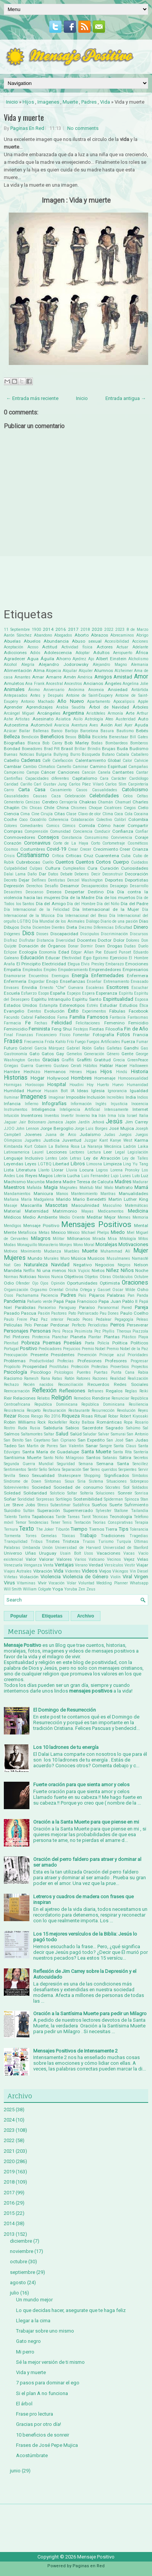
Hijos (28, 102)
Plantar (94, 1336)
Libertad (61, 1163)
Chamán (105, 802)
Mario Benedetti (90, 1199)
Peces (87, 1319)
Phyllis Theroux (116, 1331)
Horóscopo (34, 1084)
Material (12, 1211)
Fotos (123, 1034)
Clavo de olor (89, 813)
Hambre (12, 1071)
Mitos (143, 1238)
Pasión (44, 1313)
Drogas (114, 946)
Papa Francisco (81, 1301)
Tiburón (62, 1529)
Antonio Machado (37, 701)
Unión (47, 1547)
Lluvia (71, 1170)
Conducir (102, 831)
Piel (7, 1336)
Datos (53, 874)
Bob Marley (77, 743)
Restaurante (79, 1410)
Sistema (96, 1481)
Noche (141, 1270)
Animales (14, 689)
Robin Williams (20, 1422)
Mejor (110, 1217)
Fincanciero (46, 1034)
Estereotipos (72, 1005)
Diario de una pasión (119, 921)
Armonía (115, 713)
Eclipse (10, 952)
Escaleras (95, 987)
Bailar (24, 730)
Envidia (29, 987)
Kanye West (121, 1140)
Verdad (96, 1565)
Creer (125, 849)
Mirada (98, 1238)
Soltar (72, 1493)
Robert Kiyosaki (134, 1416)
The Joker (45, 1529)
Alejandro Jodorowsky (64, 664)
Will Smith (13, 1589)
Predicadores (50, 1348)
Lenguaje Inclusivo (23, 1158)
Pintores (21, 1336)
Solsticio (57, 1493)
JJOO (9, 1128)
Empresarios (135, 969)
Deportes (114, 880)
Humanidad (137, 1084)
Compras (13, 831)
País (82, 1295)
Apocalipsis (124, 701)
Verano (81, 1565)
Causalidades (16, 796)
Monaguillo (27, 1244)
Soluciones (105, 1493)
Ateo (109, 719)
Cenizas (32, 802)
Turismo (105, 1541)
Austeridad (126, 719)
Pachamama (27, 1295)
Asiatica (63, 719)
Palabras (116, 1295)
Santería (141, 1452)
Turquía (123, 1541)
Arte (130, 713)
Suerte (115, 1504)
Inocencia (139, 1103)
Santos (93, 1457)
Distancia (45, 940)
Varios (80, 1559)
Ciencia (11, 813)
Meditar (94, 1217)
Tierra (111, 1529)
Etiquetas (52, 1616)
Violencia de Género (85, 1576)
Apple (143, 701)
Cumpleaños (74, 868)
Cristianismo (33, 855)
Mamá (141, 1187)
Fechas (40, 1023)
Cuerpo (121, 862)
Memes (124, 1217)
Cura (92, 868)
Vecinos (114, 1559)
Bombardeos (116, 743)
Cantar (142, 772)
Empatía (12, 969)
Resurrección (103, 1410)
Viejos (105, 1571)
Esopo (43, 993)
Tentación (82, 1522)
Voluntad (86, 1583)
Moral (89, 1244)
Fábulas (117, 1011)
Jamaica (55, 1122)
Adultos (101, 652)
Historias (15, 1077)
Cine (35, 813)
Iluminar (11, 1097)
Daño (32, 874)
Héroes (76, 1071)
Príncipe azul (112, 1354)
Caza (56, 796)
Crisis (9, 855)
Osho (142, 1289)
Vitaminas (26, 1583)
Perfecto (79, 1325)
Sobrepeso (139, 1481)
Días (143, 921)
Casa (39, 789)
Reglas (131, 1391)
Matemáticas (136, 1205)
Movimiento (31, 1251)
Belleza (12, 736)
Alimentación (18, 670)
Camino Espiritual (108, 766)
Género (113, 1053)
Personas (40, 1331)
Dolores (132, 940)
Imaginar (57, 1097)
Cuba (126, 855)
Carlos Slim (115, 784)
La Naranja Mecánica (101, 1146)
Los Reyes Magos (34, 1175)
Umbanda (31, 1547)
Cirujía (46, 813)
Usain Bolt (70, 1553)
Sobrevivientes (16, 1487)
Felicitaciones (88, 1023)
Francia (140, 1034)
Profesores (116, 1360)
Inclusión (96, 1097)
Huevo (117, 1084)
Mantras (108, 1193)
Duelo (143, 946)
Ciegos (130, 807)
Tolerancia (138, 1529)
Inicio (12, 102)
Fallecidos (45, 1017)
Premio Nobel (93, 1348)
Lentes (51, 1158)
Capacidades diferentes (47, 778)
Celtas (142, 796)
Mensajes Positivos (96, 1224)
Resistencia (14, 1410)
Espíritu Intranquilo (51, 999)
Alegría (27, 664)
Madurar (140, 1181)
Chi (24, 807)
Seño (43, 1469)
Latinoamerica (16, 1152)
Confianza (122, 831)
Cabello (11, 760)
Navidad (60, 1264)
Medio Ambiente (40, 1217)
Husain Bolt (56, 1090)
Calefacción (62, 760)
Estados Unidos (20, 1005)
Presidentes (62, 1354)
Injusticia (119, 1103)
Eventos (34, 1011)
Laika (143, 1146)
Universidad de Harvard (77, 1547)
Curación (109, 868)
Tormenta (12, 1535)
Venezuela (13, 1565)
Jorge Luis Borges (91, 1128)
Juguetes (32, 1140)
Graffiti (67, 1060)
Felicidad (62, 1023)
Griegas (11, 1065)
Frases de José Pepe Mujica (47, 2445)
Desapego (119, 885)
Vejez (129, 1559)
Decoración (136, 874)
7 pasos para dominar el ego (47, 2383)
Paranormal (108, 1307)
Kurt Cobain (35, 1146)
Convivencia (121, 837)
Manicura (43, 1193)
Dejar (24, 880)
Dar (42, 874)
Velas (142, 1559)
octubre (18, 2261)
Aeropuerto (122, 652)
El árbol (24, 2403)
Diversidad (65, 940)
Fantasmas (138, 1017)
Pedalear (104, 1319)
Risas (87, 1416)
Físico (65, 1034)
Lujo (114, 1175)
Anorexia (96, 689)
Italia (143, 1115)
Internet (140, 1109)
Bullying (60, 754)
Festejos (80, 1029)
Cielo (143, 807)
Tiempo (79, 1529)
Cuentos (64, 862)
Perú (56, 1331)
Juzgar (90, 1140)
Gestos (33, 1060)
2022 (108, 629)
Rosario (141, 1422)
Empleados (32, 969)
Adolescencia (58, 652)
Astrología (94, 719)
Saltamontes (32, 1434)
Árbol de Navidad (109, 707)
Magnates (69, 1187)
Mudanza (52, 1251)
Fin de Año (136, 1029)
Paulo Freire (15, 1319)
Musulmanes (118, 1258)
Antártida (139, 689)
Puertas (101, 1372)
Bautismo (125, 730)
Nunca (57, 1276)
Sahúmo (133, 1428)
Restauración (54, 1410)
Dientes (58, 927)
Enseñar (94, 981)
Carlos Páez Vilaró (86, 784)
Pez (97, 1331)
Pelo (28, 1325)
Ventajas (64, 1565)
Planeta (78, 1336)
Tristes (53, 1541)
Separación (71, 1469)
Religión (61, 1397)
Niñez (112, 1270)
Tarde (60, 1516)
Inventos (51, 1115)
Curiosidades (134, 868)
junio (15, 2471)
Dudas (130, 946)
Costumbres (32, 849)
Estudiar (108, 1005)
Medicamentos (111, 1211)
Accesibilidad (117, 641)
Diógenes (12, 933)
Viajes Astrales (18, 1571)
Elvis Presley (92, 964)
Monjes (65, 1244)
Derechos (34, 885)
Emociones (136, 963)
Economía (47, 952)
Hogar (37, 1078)
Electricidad (54, 963)
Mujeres (15, 1257)
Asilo (77, 719)
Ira (94, 1115)
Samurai (118, 1434)
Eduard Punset (117, 952)
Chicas (35, 807)
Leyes (30, 1163)
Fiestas (96, 1029)
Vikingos (120, 1571)
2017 (73, 629)
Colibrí (120, 819)
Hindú (121, 1071)
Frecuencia (34, 1041)
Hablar (106, 1065)
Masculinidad (85, 1205)
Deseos (54, 891)
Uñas (30, 1553)
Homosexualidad (133, 1078)
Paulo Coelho (134, 1313)
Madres (123, 1181)
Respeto (33, 1410)
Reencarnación (17, 1391)
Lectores (77, 1152)
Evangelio (14, 1011)
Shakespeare (69, 1475)
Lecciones (57, 1152)
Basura (107, 730)
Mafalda (34, 1187)
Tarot (86, 1516)
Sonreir (125, 1493)
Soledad (12, 1493)
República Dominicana (103, 1404)
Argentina (73, 713)
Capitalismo (84, 778)
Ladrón (129, 1146)
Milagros (40, 1238)
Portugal (11, 1348)
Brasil (67, 748)
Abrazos (99, 635)
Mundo (34, 1258)
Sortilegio (64, 1499)
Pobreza (30, 1343)
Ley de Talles (135, 1158)
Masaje (10, 1205)
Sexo (24, 1475)
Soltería (86, 1493)
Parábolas (25, 1307)
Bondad (12, 748)
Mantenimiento (84, 1193)
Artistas (22, 719)
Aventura (79, 725)
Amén (69, 677)
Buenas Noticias (19, 754)
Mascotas (56, 1205)
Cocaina (141, 813)
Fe (28, 1023)
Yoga (57, 1589)
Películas (13, 1325)
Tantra (24, 1516)
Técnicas (100, 1516)
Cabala (122, 754)
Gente (127, 1053)
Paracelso (47, 1307)
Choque (95, 807)
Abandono (43, 635)
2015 (9, 2213)
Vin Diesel (139, 1571)
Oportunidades (82, 1283)
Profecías (65, 1360)
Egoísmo (100, 957)
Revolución (126, 1410)
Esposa (141, 999)
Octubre (141, 1276)
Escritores (118, 987)
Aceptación (13, 647)
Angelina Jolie (135, 683)
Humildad (14, 1090)
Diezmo (85, 927)
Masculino (112, 1205)
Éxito (73, 1011)
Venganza (33, 1565)
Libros (78, 1163)
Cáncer (48, 772)
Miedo (118, 1232)
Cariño (26, 784)
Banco (56, 730)
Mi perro (25, 2352)
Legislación (138, 1152)
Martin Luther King (128, 1199)
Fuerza (128, 1041)
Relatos (43, 1398)
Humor (34, 1090)
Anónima (76, 689)
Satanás (110, 1457)
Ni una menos (51, 1270)
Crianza (140, 849)
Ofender (23, 1283)
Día (110, 891)
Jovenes (33, 1134)
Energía (80, 975)
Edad (63, 952)
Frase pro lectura (34, 2414)
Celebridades (104, 795)
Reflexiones (72, 1391)
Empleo (50, 969)
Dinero (141, 927)
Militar (59, 1238)
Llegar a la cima (33, 2320)
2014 (48, 629)
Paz (34, 1319)
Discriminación (114, 933)
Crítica (58, 855)
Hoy (90, 1084)
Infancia (12, 1103)
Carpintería (138, 784)
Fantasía (118, 1017)
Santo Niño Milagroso (64, 1457)
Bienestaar (118, 736)
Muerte (70, 102)
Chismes (79, 807)
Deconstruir (112, 874)
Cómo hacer (111, 825)
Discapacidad (64, 933)
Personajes (16, 1331)
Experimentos (94, 1011)
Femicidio (138, 1023)
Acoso (32, 647)
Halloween (138, 1065)
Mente (10, 1232)
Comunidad (60, 831)
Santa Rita (122, 1452)
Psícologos (63, 1372)
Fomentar (81, 1034)
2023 (120, 629)
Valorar (46, 1559)
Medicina (138, 1211)
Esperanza (106, 993)
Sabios (72, 1427)
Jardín (84, 1122)
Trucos (88, 1541)
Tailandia (139, 1510)
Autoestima (16, 725)
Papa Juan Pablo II (118, 1301)
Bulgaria (44, 754)
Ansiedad (118, 689)
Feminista (39, 1029)
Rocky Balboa (82, 1422)
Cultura (52, 868)
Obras (105, 1276)
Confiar (141, 831)
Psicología (15, 1372)
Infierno (31, 1103)
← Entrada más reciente (32, 398)
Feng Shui (62, 1029)
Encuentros (39, 975)
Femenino (114, 1023)
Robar (113, 1416)
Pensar (41, 1325)
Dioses (42, 933)
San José (115, 1440)
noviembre (21, 2251)
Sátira (125, 1457)
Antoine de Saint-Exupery (89, 695)
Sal (145, 1428)
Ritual (100, 1416)
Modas (10, 1244)
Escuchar (139, 987)
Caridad (11, 784)
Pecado (73, 1319)
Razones (100, 1378)
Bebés (142, 730)
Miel (130, 1232)
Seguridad (66, 1463)
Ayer (129, 725)
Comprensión (36, 831)
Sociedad (41, 1487)
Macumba (36, 1181)
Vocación (57, 1583)
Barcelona (89, 730)
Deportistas (136, 880)
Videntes (73, 1571)
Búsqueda (91, 754)
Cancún (88, 772)
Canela (104, 772)
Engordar (36, 981)
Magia (51, 1187)
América (85, 677)
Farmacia (12, 1023)
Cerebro (50, 802)
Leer (107, 1152)
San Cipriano (64, 1440)
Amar (38, 677)
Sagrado (114, 1427)
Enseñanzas (72, 981)
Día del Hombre (81, 903)
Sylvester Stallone (112, 1510)
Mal (98, 1187)
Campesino (14, 772)
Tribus (37, 1541)
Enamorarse (15, 975)
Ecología (28, 952)
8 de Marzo (137, 629)
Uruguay (48, 1553)
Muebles (71, 1251)
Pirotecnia (41, 1336)
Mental (141, 1225)
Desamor (69, 885)
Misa (112, 1238)
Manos (62, 1193)
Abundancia (56, 641)
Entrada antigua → (125, 398)
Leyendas (13, 1163)
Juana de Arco (60, 1134)
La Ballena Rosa (64, 1146)
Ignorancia (117, 1090)
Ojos (44, 1283)
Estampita (48, 1005)
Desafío (51, 885)
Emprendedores (105, 969)
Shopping (92, 1475)
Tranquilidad (15, 1541)
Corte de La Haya (70, 843)
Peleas (142, 1319)
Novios (44, 1276)
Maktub (86, 1187)
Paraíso (87, 1307)
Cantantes (123, 772)
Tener (55, 1522)
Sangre (106, 1445)
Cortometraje (113, 843)
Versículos (113, 1565)
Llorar (57, 1170)
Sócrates (112, 1487)
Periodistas (98, 1325)
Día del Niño (108, 903)
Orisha (71, 1289)
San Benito (13, 1440)
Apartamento (98, 701)
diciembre (21, 2241)
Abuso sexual (87, 641)
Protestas (99, 1366)
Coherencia (58, 819)
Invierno (83, 1115)
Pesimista (83, 1331)
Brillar (80, 748)
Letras (75, 1158)
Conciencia (82, 831)
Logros (102, 1170)
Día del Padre (134, 903)
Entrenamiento (116, 981)
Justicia (51, 1140)
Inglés (101, 1103)
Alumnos (103, 670)
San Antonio (137, 1434)
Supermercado (78, 1510)
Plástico (129, 1336)
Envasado (139, 981)
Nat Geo (12, 1264)
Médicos (12, 1217)
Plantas (112, 1336)
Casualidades (104, 789)
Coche (10, 819)
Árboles (140, 707)
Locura (86, 1170)
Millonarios (78, 1238)
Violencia (50, 1576)
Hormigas (13, 1084)
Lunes (125, 1175)
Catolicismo (135, 789)
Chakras (87, 802)
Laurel (38, 1152)
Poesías (72, 1343)
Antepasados (15, 695)
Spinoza (132, 1499)
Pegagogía (124, 1319)
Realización (138, 1378)
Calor (127, 760)
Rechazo (11, 1384)
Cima (25, 813)
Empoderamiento (73, 969)
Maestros (14, 1187)
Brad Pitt (52, 748)
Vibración (42, 1571)
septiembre (22, 2272)
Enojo (52, 981)
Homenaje (104, 1078)
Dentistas (56, 880)
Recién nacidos (38, 1384)
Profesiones (90, 1360)
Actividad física (76, 647)
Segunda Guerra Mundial (28, 1463)
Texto (26, 1528)
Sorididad (26, 1499)
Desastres (13, 892)
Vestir (130, 1565)
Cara (104, 778)
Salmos (11, 1434)
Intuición (11, 1115)
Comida (87, 825)
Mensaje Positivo (41, 1225)
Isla (121, 1115)
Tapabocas (43, 1516)
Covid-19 (56, 849)
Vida (105, 102)
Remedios (82, 1398)
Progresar (139, 1360)
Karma (141, 1140)
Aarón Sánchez (18, 635)
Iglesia (98, 1090)
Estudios (128, 1005)
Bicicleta (99, 736)
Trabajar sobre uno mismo (45, 2331)
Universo (13, 1553)
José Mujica (121, 1128)
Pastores (59, 1313)
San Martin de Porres (38, 1445)
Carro (9, 789)
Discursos (139, 933)
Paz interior (52, 1319)
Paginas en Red (89, 2565)
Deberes (81, 874)
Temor (20, 1522)
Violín (115, 1576)
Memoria (140, 1217)
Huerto (103, 1084)
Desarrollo (139, 885)
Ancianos (93, 683)
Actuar (122, 647)
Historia (139, 1071)
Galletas (114, 1048)
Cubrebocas (28, 862)
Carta (24, 789)
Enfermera (137, 975)
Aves (93, 725)
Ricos (23, 1416)
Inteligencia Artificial (80, 1109)
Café (46, 760)
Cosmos (11, 849)
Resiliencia (138, 1404)
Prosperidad (35, 1366)
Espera (88, 993)
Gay (60, 1053)
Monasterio (48, 1244)
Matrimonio (65, 1211)
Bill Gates (139, 736)
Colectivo (104, 819)
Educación (32, 957)
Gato (34, 1053)
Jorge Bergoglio (56, 1128)
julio (14, 2293)
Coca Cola (123, 813)
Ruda (22, 1428)
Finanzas (24, 1034)
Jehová (98, 1122)
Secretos (141, 1457)
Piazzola (140, 1331)
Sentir (33, 1469)
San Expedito (91, 1440)
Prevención (87, 1354)
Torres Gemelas (41, 1535)
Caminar (80, 766)
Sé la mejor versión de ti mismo (50, 2362)
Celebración (75, 796)
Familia (77, 1017)
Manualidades (133, 1193)
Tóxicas (68, 1535)
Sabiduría (53, 1427)
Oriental (56, 1289)
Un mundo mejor (34, 2299)
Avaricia (61, 725)
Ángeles (113, 683)
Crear (73, 849)
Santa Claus (125, 1445)
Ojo (35, 1283)
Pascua (28, 1313)
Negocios (104, 1264)
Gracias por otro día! (38, 2424)
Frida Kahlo (55, 1041)
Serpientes (127, 1469)
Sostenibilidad (87, 1499)
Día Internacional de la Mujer (106, 909)
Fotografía (103, 1034)
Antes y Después (46, 695)
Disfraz (10, 940)
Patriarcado (88, 1313)
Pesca (67, 1331)
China (63, 807)
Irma (112, 1115)
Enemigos (60, 975)
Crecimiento (105, 849)
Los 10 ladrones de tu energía (66, 1747)
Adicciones (15, 652)
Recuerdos (98, 1384)
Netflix (29, 1270)
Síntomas (53, 1481)
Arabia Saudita (70, 707)
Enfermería (15, 981)
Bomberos (139, 743)
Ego (87, 957)
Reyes (143, 1410)
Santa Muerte (96, 1451)
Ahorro (63, 658)
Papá (58, 1301)
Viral (127, 1576)
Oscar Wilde (123, 1289)
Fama (62, 1017)
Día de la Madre (77, 897)
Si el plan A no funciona (42, 2393)
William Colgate (37, 1589)
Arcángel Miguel (19, 713)
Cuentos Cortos (93, 862)
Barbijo (71, 730)
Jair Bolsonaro (32, 1122)
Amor (141, 676)
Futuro (10, 1048)
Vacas (129, 1553)
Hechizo (32, 1071)
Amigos (103, 677)
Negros (124, 1264)
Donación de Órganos (42, 946)
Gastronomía (15, 1053)
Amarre (53, 677)
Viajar (142, 1565)
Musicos (96, 1258)
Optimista (110, 1283)
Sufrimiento (136, 1504)
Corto (95, 843)
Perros (117, 1325)
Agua (33, 658)
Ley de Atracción (102, 1158)
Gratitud (102, 1059)
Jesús (114, 1121)
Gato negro (28, 2341)
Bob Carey (52, 743)
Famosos (97, 1017)
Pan (131, 1295)
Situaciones (117, 1481)
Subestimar (60, 1504)
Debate (66, 874)
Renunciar (120, 1398)
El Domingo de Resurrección (64, 1710)
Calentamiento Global (98, 760)
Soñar (10, 1499)
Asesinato (42, 719)
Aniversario (54, 689)
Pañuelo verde (39, 1301)
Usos (88, 1553)
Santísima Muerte (22, 1457)
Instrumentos (15, 1109)
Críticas (73, 855)
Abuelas (12, 641)
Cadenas (30, 760)
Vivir (42, 1583)
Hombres (81, 1078)
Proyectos (139, 1366)
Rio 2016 (52, 1416)
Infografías (54, 1103)
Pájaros (97, 1295)
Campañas (138, 766)
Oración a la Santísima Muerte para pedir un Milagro (90, 2013)
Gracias (50, 1059)
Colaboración (82, 819)
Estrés (92, 1005)
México (73, 1232)
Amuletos (14, 683)
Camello (64, 766)
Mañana (11, 1199)
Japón (70, 1122)
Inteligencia (43, 1109)
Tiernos (96, 1529)
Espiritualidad (118, 999)
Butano (108, 754)
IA (72, 1090)
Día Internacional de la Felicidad (37, 909)
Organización (16, 1289)
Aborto (81, 635)
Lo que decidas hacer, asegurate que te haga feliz (71, 2310)
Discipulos (89, 933)
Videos (89, 1571)
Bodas (97, 743)
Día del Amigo (51, 903)
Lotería (60, 1175)
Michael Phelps (95, 1232)
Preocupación (15, 1354)
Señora (54, 1469)
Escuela (12, 993)
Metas (44, 1232)
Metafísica (27, 1232)
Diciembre (41, 927)
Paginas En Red (27, 128)
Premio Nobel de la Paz (127, 1348)
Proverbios (119, 1366)
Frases (13, 1041)
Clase (71, 813)
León (63, 1158)
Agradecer (14, 658)
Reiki (143, 1391)
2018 (85, 629)
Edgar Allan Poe (86, 952)
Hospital (56, 1084)
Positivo (28, 1348)
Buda (122, 748)
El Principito (28, 963)
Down (100, 946)
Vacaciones (108, 1553)
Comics (53, 825)
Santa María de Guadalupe (50, 1451)
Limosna (94, 1164)
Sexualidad (43, 1475)
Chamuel (123, 802)
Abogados (63, 635)
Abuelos (32, 641)
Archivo (85, 1616)
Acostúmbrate (32, 2455)
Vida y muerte (24, 117)
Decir (95, 874)
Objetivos (73, 1276)
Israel (132, 1115)
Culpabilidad (15, 868)
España (57, 993)
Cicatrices (113, 807)
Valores (64, 1559)
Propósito (12, 1366)
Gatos (48, 1053)
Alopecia (53, 670)
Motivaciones (133, 1244)
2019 (9, 2171)
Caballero (139, 754)
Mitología (128, 1238)
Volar (71, 1583)
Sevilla (9, 1475)
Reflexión (44, 1390)
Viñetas (11, 1576)
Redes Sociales (131, 1384)
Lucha (73, 1175)
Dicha (26, 927)
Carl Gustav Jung (50, 784)
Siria (82, 1481)
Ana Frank (34, 683)
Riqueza (71, 1416)
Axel (118, 725)
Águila (47, 658)
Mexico (58, 1232)
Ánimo (34, 689)
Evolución (54, 1011)
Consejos (48, 837)
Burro (75, 754)
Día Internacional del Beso (82, 915)
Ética (143, 1005)
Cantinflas (13, 778)
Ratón (69, 1378)
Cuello (47, 862)
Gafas (99, 1048)
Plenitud (11, 1343)
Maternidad (37, 1211)
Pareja (141, 1307)
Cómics (69, 825)
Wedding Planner (112, 1583)
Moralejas (106, 1244)
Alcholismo (138, 658)
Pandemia (15, 1301)
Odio (9, 1283)
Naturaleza (36, 1264)
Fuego (80, 1041)
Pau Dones (109, 1313)
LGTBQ (45, 1164)
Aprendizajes (39, 707)
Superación (48, 1510)
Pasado (11, 1313)
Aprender (13, 707)
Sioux (69, 1481)
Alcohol (10, 664)
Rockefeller (57, 1422)
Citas (59, 813)
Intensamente (116, 1109)
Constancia (71, 837)
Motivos (11, 1251)
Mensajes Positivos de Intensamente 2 (75, 2051)
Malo (108, 1187)
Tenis (67, 1522)
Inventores (31, 1115)
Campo (32, 772)
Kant (103, 1140)
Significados (116, 1475)
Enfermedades (107, 975)
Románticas (109, 1422)
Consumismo (96, 837)
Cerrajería (68, 802)
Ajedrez (79, 658)
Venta (48, 1565)
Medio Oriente (72, 1217)
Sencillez (140, 1463)
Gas (144, 1048)
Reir (8, 1398)
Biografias (14, 743)
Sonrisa (141, 1493)
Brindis (94, 748)
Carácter (118, 778)
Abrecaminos (122, 635)
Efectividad (71, 957)
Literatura (26, 1170)
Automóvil (41, 725)
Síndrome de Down (22, 1481)
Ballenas (41, 730)
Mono (78, 1244)
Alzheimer (124, 670)
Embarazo (114, 964)
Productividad (41, 1360)
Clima (107, 813)
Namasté (140, 1258)
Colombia (138, 819)
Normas (11, 1276)
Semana (86, 1463)
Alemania (139, 664)
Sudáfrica (81, 1504)
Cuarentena (107, 855)
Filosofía (114, 1029)
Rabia (143, 1372)
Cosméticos (138, 843)
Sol (126, 1487)
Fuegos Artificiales (103, 1041)
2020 (97, 629)
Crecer (85, 849)
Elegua (74, 964)
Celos (128, 796)
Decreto (10, 880)
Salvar (103, 1434)
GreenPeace (137, 1060)
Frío (70, 1041)
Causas (40, 796)
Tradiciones (113, 1535)
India (131, 1097)
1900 (36, 629)
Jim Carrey (136, 1122)
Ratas (57, 1378)
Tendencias (38, 1522)
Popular (18, 1616)
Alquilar (70, 670)
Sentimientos (15, 1469)
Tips (123, 1529)
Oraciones (135, 1282)
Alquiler (86, 670)
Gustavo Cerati (67, 1065)
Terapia (141, 1522)
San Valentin (71, 1445)
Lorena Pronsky (124, 1170)
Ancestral (54, 683)
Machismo (15, 1181)
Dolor (119, 940)
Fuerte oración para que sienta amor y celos (81, 1784)
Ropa (128, 1422)
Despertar (74, 891)
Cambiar (12, 766)
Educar (52, 957)
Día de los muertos (115, 897)
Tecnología (121, 1516)
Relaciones (24, 1398)
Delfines (39, 880)
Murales (51, 1258)
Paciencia (49, 1295)
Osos (8, 1295)
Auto (143, 719)
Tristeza (71, 1541)
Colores (10, 825)
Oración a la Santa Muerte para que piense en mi (86, 1822)
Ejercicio (118, 957)
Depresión (14, 885)
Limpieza (112, 1163)
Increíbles (115, 1097)
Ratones (83, 1378)
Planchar (60, 1336)
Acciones (140, 641)
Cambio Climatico (39, 766)
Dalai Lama (15, 874)
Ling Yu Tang (135, 1164)
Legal (120, 1152)
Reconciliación (70, 1384)
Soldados (140, 1487)
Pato (72, 1313)
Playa (143, 1336)
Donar (73, 946)
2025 (9, 2109)
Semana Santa (112, 1463)
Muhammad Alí (115, 1251)
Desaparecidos (94, 885)
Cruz (88, 855)
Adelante (140, 647)
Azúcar (10, 730)
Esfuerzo (29, 993)
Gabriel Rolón (78, 1048)
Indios (142, 1097)
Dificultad (123, 927)
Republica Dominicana (56, 1404)
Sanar (92, 1445)
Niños (127, 1270)
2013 (9, 2234)
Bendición (30, 736)
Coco (23, 819)
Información (81, 1103)
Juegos (125, 1134)
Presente (39, 1354)
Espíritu (126, 993)
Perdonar (59, 1325)
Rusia (35, 1428)
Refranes (95, 1391)
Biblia (84, 736)
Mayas (87, 1211)
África (142, 652)
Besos (70, 736)
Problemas (15, 1360)
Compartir (138, 825)
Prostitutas (59, 1366)
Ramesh (31, 1378)
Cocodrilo (38, 819)
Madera (53, 1181)
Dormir (87, 946)
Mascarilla (31, 1205)
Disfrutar (27, 940)
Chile (49, 807)
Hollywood (58, 1078)
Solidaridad (35, 1493)
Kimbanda (13, 1146)
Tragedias (138, 1535)
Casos (81, 789)
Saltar (49, 1434)
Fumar (142, 1041)
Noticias (27, 1276)
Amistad (122, 677)
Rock (41, 1422)
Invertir (67, 1115)
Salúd (76, 1434)
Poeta (89, 1343)
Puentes (84, 1372)
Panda (142, 1295)
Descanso (34, 892)
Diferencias (104, 927)
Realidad (118, 1378)
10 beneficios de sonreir (42, 2435)
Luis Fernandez (95, 1175)
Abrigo (142, 635)
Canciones (68, 772)
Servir (143, 1469)
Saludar (90, 1434)
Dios (28, 933)
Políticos (139, 1343)
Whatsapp (139, 1583)
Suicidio (12, 1510)
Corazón (12, 843)
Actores (105, 647)
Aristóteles (95, 713)
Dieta (71, 927)
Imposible (76, 1097)
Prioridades (138, 1354)
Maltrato (124, 1187)
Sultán (28, 1510)
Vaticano (96, 1559)
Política (120, 1343)
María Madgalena (37, 1199)
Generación (94, 1053)
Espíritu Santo (86, 999)
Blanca (33, 743)
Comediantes (31, 825)
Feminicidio (15, 1029)
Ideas (82, 1090)
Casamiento (60, 789)
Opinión (58, 1283)
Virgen (141, 1576)
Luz (144, 1175)
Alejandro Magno (110, 664)
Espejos (74, 993)
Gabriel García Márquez (42, 1048)
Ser (85, 1469)
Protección (80, 1366)
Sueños (99, 1504)
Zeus (90, 1589)
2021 (9, 2151)
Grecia (119, 1060)
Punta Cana (122, 1372)
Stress (43, 1504)
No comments (83, 128)
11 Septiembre (17, 629)
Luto (136, 1175)
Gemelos (74, 1053)
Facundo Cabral (18, 1017)
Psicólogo (41, 1372)
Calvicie (141, 760)
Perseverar (137, 1325)
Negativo (82, 1264)
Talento (10, 1516)
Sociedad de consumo (77, 1487)
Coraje (141, 837)
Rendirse (101, 1398)
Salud (62, 1434)
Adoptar (83, 652)
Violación (29, 1576)
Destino (95, 891)
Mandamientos (17, 1193)
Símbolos (140, 1475)
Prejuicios (72, 1348)
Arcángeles (48, 713)
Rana (45, 1378)
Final (8, 1034)
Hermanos (55, 1071)
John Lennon (27, 1128)
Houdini (77, 1084)
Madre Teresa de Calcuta (88, 1181)
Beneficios (52, 736)
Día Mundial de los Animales (58, 921)
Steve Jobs (24, 1504)
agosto (18, 2282)
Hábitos (90, 1065)
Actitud (49, 647)
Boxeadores (32, 748)
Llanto (43, 1170)
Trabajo (88, 1535)
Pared (126, 1307)
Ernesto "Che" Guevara (62, 987)
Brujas (108, 748)
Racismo (13, 1378)
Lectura (94, 1152)
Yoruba (70, 1589)
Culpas (35, 868)
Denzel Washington (85, 880)
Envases (11, 987)
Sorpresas (45, 1499)
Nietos (98, 1270)
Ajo (91, 658)
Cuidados (139, 862)
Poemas (52, 1343)
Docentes (86, 940)
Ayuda (141, 725)
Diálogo (92, 921)
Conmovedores (19, 837)
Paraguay (67, 1307)
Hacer (121, 1065)
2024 (9, 2120)
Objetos (91, 1276)
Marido (63, 1199)
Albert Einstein (111, 658)
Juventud (71, 1140)
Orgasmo (38, 1289)
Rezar (10, 1416)
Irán (102, 1115)
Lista (9, 1170)
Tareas (73, 1516)
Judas (109, 1134)
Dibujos (11, 927)
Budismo (138, 748)
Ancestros (73, 683)
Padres (89, 102)
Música (78, 1258)
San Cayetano (37, 1440)
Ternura (11, 1529)
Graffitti (84, 1059)
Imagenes (48, 102)
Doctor (105, 940)
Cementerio (14, 802)
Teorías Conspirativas (112, 1522)
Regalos (114, 1391)
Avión (106, 725)
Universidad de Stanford (125, 1547)
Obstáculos (122, 1276)
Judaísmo (89, 1134)
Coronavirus (37, 843)
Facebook (138, 1011)
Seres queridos (104, 1469)
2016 (60, 629)
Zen (81, 1589)
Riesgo (37, 1416)
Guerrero (43, 1065)
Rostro (9, 1428)
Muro (65, 1258)
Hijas (91, 1071)
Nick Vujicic (79, 1270)
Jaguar (10, 1122)
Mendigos (12, 1225)
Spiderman (113, 1499)
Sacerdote (92, 1427)
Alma (39, 670)
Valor (31, 1559)
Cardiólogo (138, 778)
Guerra (27, 1065)
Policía (103, 1343)
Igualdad (139, 1090)
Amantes (23, 677)
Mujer (140, 1250)
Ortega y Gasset (95, 1289)
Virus (9, 1583)
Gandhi (131, 1048)
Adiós (35, 652)
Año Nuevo (70, 701)
